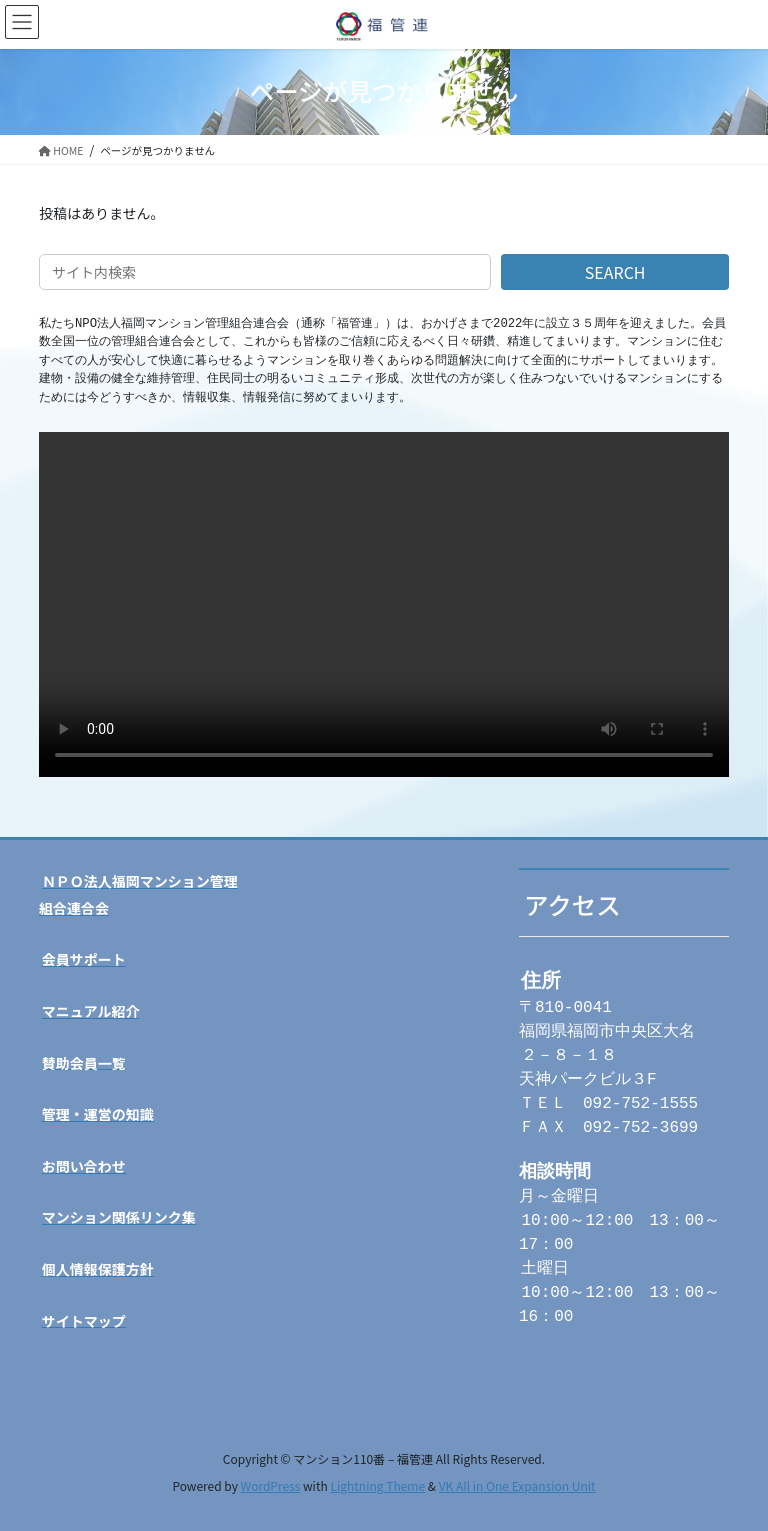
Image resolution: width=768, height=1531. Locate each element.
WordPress (271, 1485)
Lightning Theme (377, 1485)
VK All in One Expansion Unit (517, 1485)
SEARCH (615, 272)
